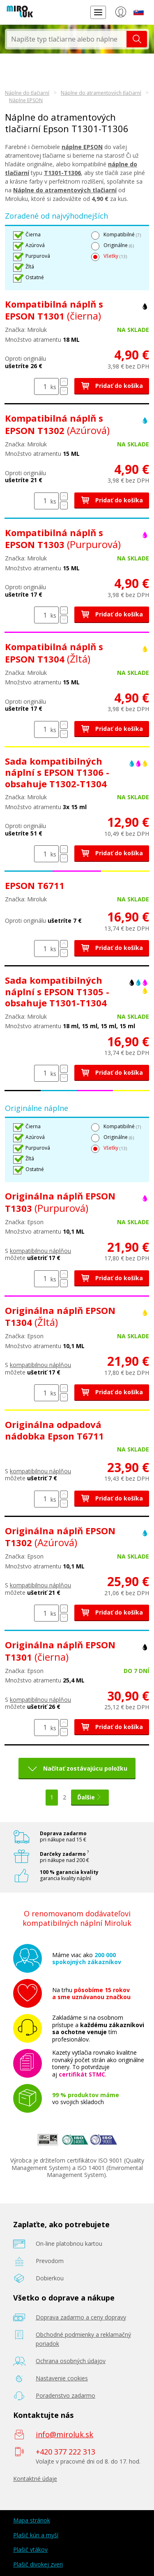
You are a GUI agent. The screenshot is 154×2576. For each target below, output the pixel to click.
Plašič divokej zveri (38, 2564)
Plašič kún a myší (35, 2535)
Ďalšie (90, 1797)
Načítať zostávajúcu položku (85, 1768)
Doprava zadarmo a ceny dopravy (81, 2317)
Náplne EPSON (26, 100)
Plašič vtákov (30, 2549)
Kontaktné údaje (35, 2479)
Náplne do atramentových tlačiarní (101, 92)
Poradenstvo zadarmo (65, 2395)
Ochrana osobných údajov (71, 2361)
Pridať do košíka (111, 386)
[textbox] (66, 39)
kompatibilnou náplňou (40, 1251)
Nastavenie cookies (62, 2378)
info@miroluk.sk (64, 2434)
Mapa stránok (31, 2520)
